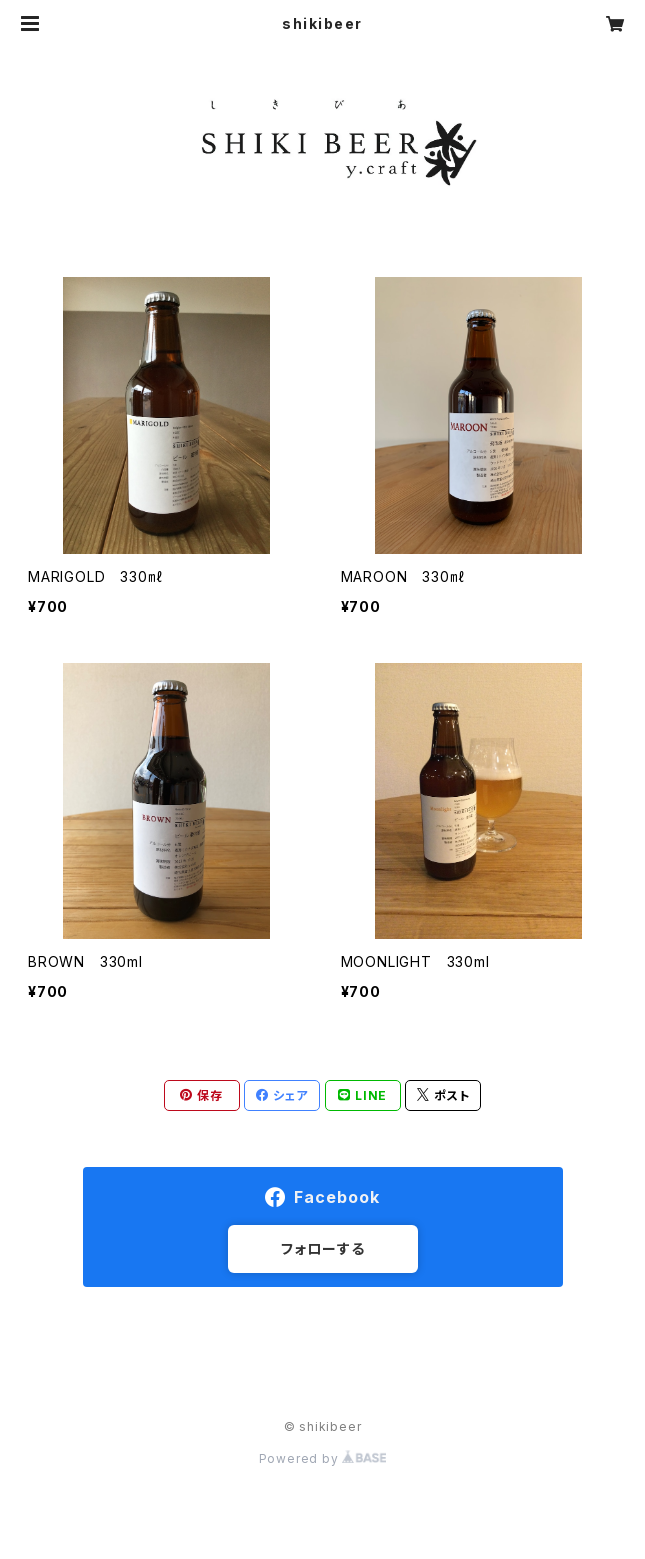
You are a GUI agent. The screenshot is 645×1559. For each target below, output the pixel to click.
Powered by (323, 1458)
